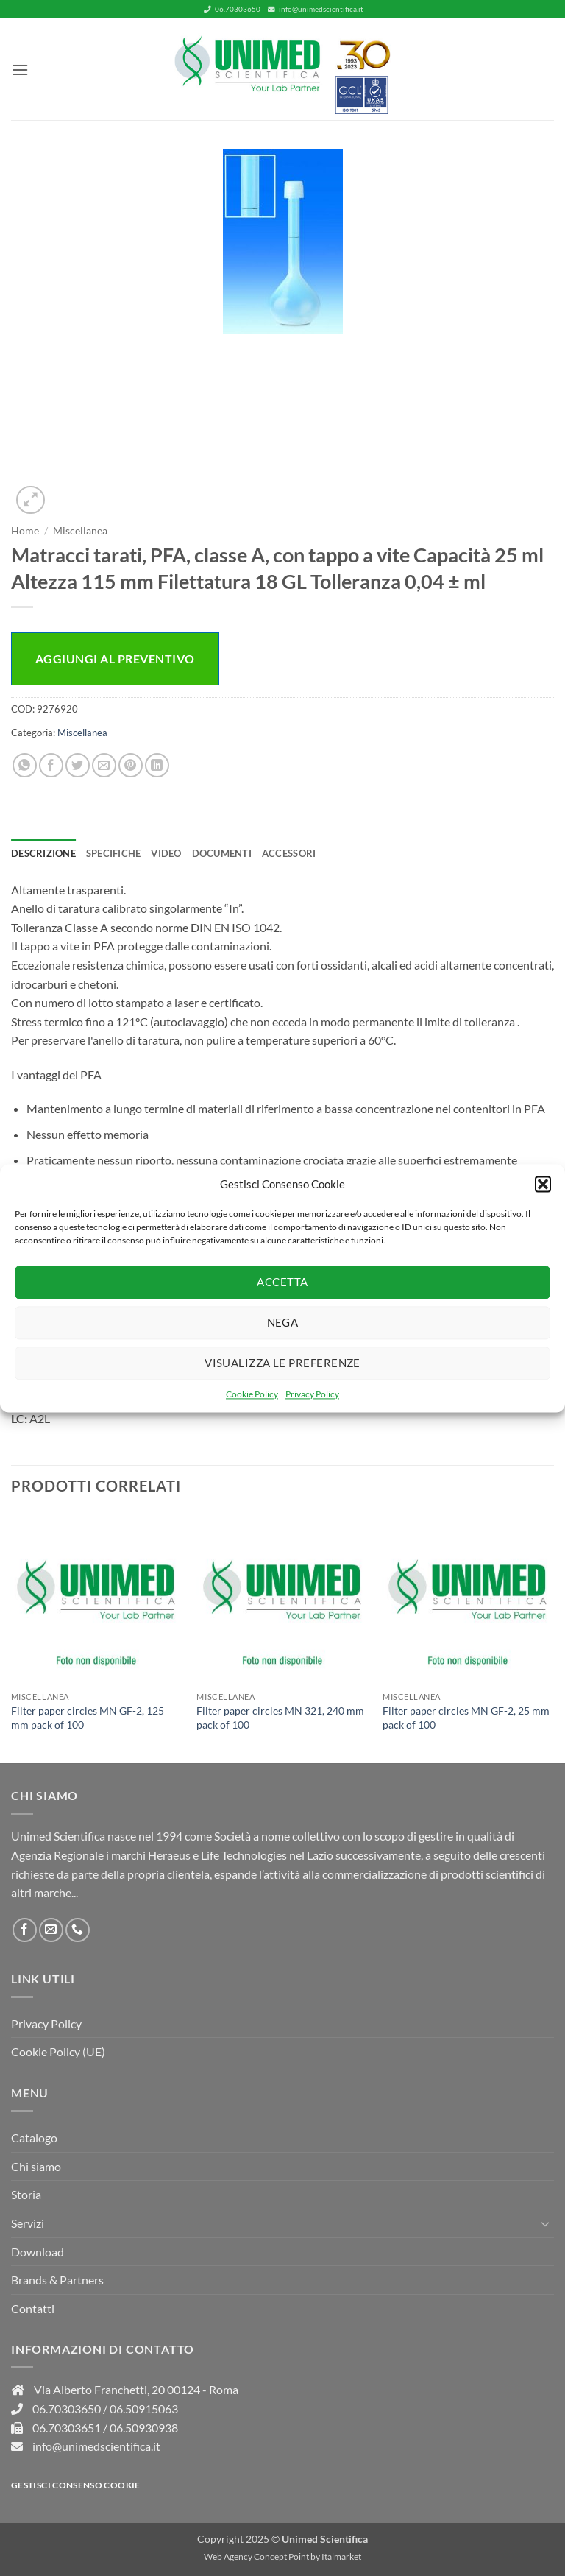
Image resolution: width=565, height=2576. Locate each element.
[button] (543, 1183)
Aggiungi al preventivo (115, 659)
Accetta (282, 1281)
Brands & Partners (57, 2280)
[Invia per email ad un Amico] (104, 765)
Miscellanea (80, 531)
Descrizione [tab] (43, 853)
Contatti (32, 2308)
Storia (26, 2194)
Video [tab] (166, 853)
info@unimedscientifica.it (315, 9)
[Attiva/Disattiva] (545, 2223)
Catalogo (34, 2138)
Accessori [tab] (289, 853)
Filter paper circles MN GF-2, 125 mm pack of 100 (87, 1717)
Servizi (27, 2223)
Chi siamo (36, 2166)
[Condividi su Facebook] (51, 765)
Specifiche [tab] (113, 853)
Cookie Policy (252, 1394)
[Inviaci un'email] (51, 1930)
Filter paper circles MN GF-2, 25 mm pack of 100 (466, 1717)
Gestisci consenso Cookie (76, 2485)
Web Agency (228, 2556)
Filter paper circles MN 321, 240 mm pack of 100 (280, 1717)
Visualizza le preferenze (282, 1362)
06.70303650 (232, 9)
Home (25, 531)
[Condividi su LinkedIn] (157, 765)
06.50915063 (144, 2409)
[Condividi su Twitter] (77, 765)
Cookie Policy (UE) (58, 2051)
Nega (283, 1322)
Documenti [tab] (222, 853)
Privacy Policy (312, 1394)
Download (37, 2252)
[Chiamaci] (77, 1930)
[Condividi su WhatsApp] (25, 765)
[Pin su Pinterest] (130, 765)
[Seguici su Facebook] (25, 1930)
